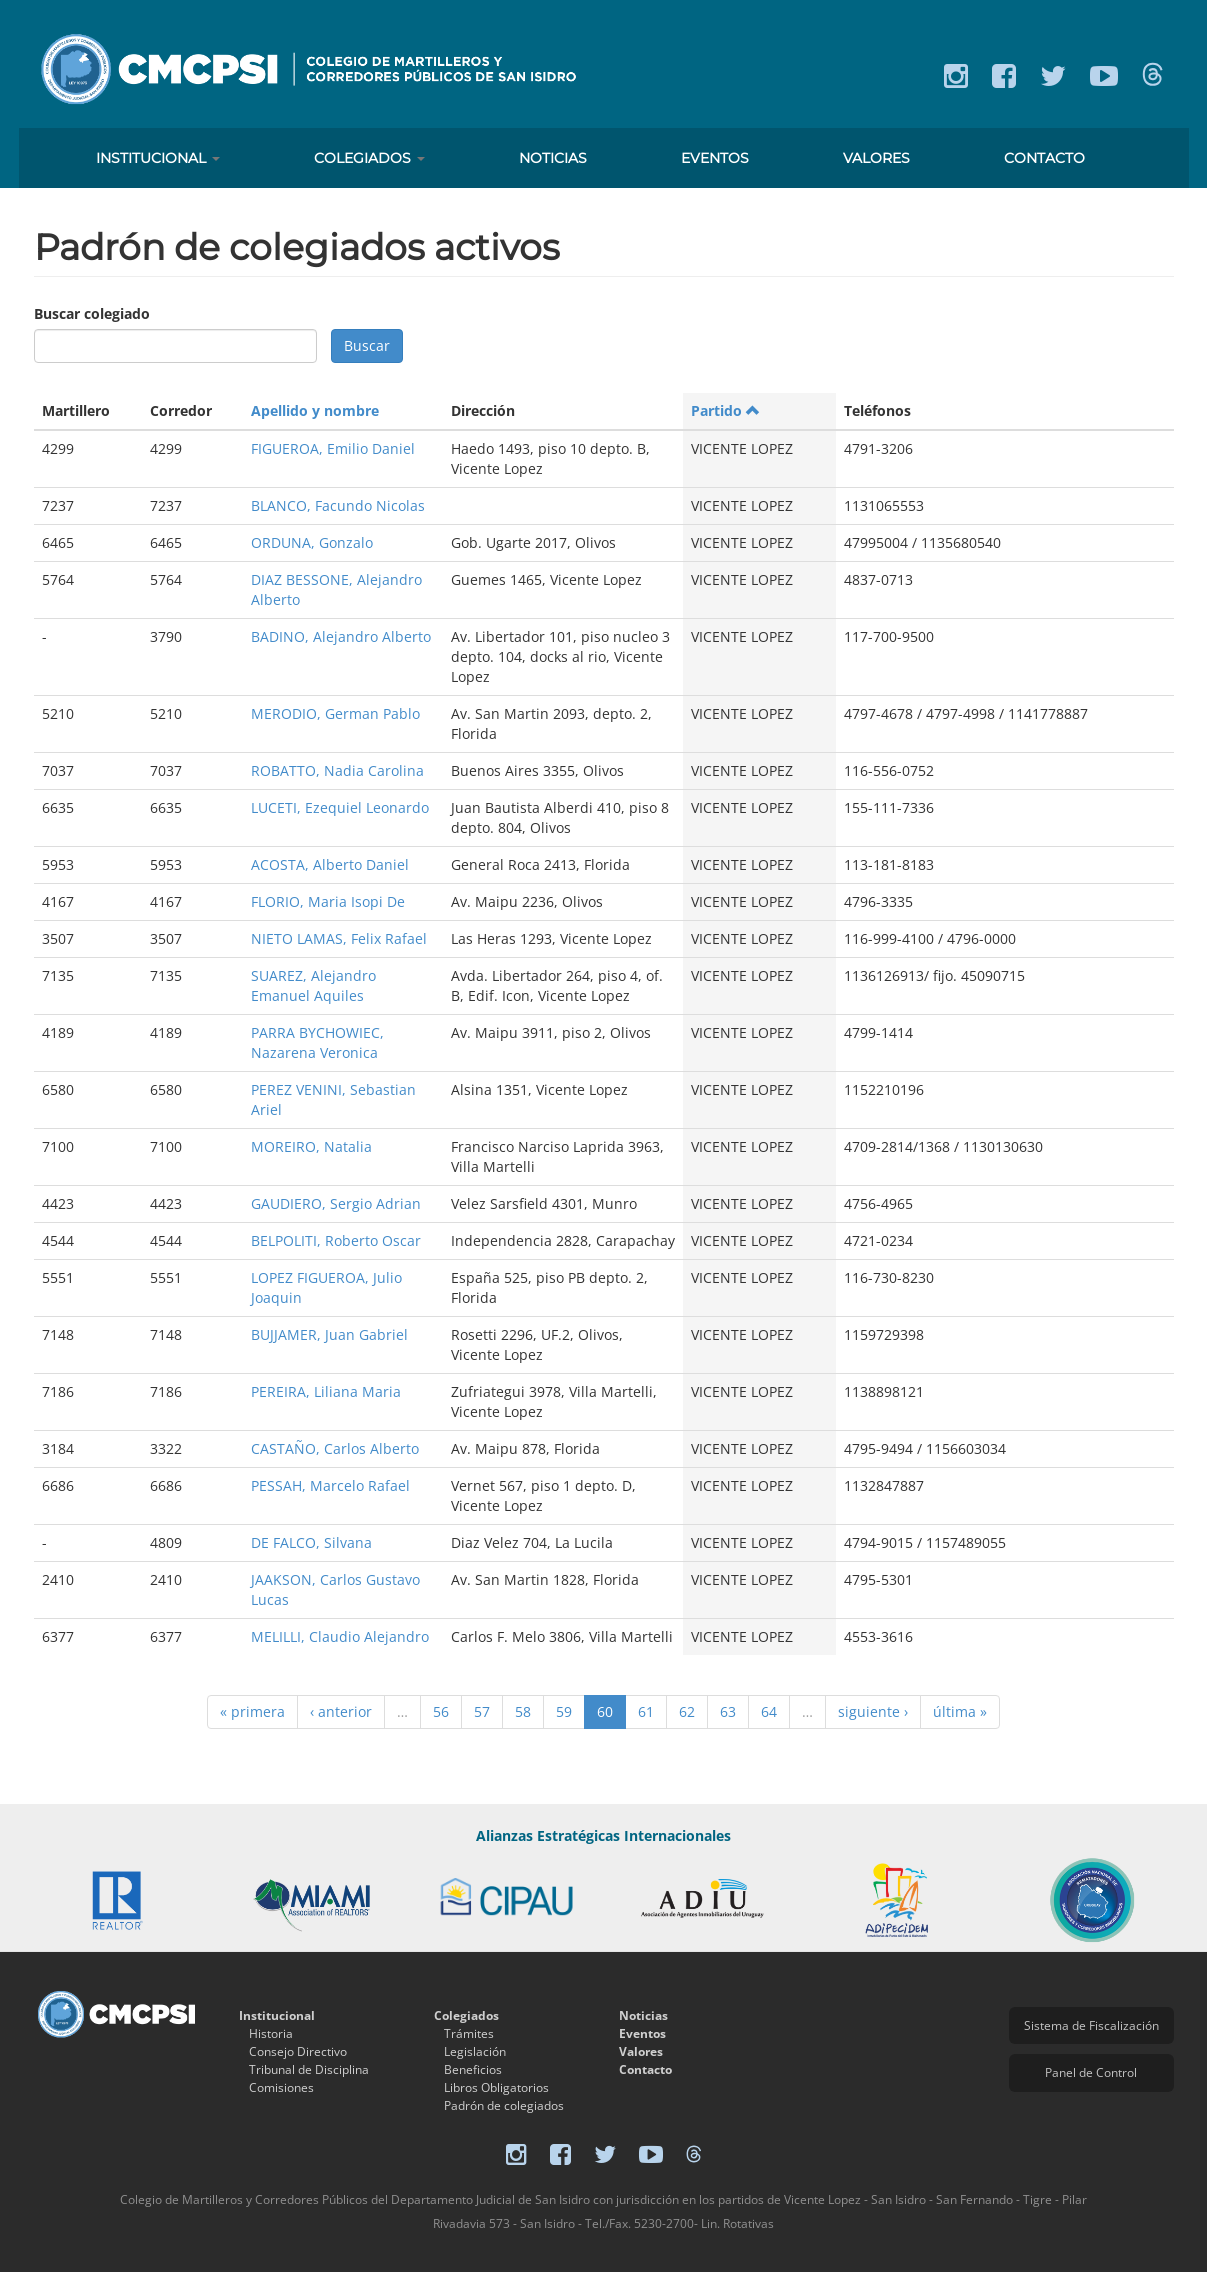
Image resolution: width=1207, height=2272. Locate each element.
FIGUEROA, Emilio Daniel (333, 448)
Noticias (553, 158)
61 (646, 1711)
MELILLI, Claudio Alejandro (340, 1636)
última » (960, 1711)
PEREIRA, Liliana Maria (326, 1391)
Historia (271, 2033)
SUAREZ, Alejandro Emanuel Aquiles (313, 985)
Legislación (475, 2051)
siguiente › (873, 1711)
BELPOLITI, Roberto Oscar (336, 1240)
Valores (876, 158)
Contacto (1044, 158)
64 (769, 1711)
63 (728, 1711)
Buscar (367, 345)
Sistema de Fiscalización (1091, 2025)
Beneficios (473, 2069)
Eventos (715, 158)
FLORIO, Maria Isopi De (328, 901)
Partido (725, 410)
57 (482, 1711)
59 (564, 1711)
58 (523, 1711)
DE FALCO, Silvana (311, 1542)
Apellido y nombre (315, 410)
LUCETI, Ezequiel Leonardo (340, 807)
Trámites (469, 2033)
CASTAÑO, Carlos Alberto (335, 1448)
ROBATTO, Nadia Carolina (337, 770)
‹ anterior (341, 1711)
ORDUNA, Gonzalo (312, 542)
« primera (252, 1711)
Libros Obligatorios (496, 2087)
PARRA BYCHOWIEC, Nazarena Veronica (317, 1042)
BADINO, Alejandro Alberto (341, 636)
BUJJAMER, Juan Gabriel (329, 1334)
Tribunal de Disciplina (309, 2069)
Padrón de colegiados (504, 2105)
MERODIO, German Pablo (335, 713)
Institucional (158, 158)
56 (441, 1711)
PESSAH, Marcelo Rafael (330, 1485)
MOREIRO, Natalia (311, 1146)
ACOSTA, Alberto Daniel (330, 864)
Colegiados (369, 158)
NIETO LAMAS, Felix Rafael (339, 938)
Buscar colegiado (92, 313)
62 (687, 1711)
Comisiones (281, 2087)
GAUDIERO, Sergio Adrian (336, 1203)
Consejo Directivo (298, 2051)
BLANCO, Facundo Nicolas (338, 505)
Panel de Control (1091, 2072)
